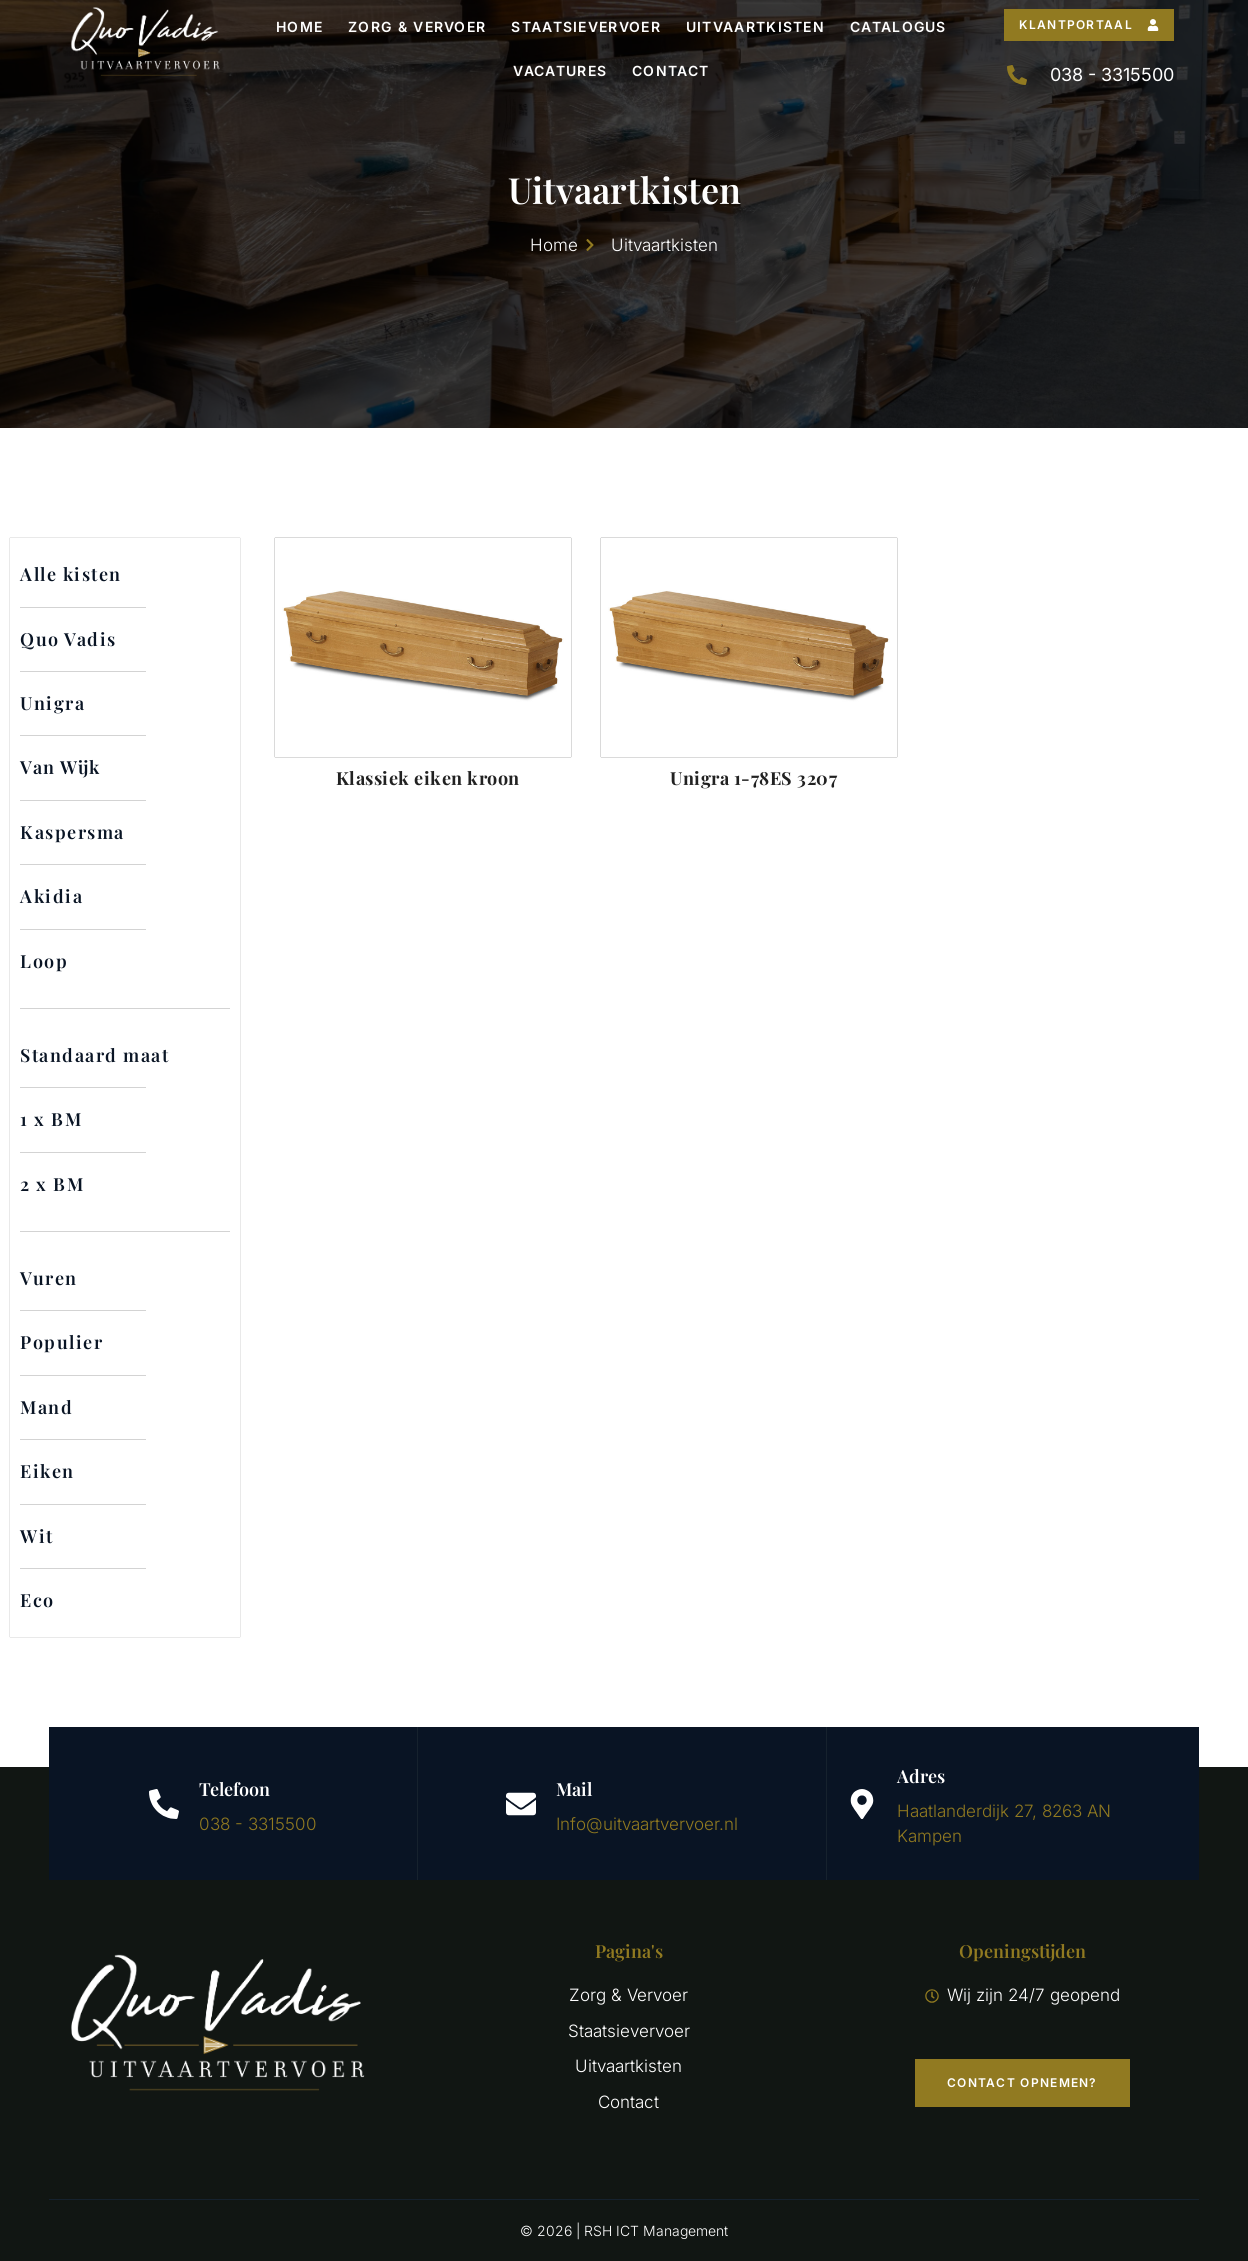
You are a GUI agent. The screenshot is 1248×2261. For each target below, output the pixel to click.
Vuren (49, 1278)
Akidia (51, 896)
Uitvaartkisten (755, 26)
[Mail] (521, 1804)
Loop (44, 961)
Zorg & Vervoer (417, 26)
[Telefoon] (164, 1804)
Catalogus (898, 26)
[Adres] (862, 1804)
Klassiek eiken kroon (428, 778)
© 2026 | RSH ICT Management (624, 2230)
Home (299, 26)
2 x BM (52, 1184)
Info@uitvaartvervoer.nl (647, 1824)
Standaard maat (94, 1055)
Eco (37, 1600)
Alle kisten (71, 574)
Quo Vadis (68, 639)
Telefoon (234, 1789)
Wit (37, 1536)
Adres (921, 1776)
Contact (670, 70)
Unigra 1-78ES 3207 (753, 778)
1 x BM (51, 1119)
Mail (574, 1789)
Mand (46, 1407)
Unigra (52, 703)
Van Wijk (60, 767)
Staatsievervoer (586, 26)
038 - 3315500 (258, 1824)
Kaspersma (72, 832)
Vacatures (560, 70)
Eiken (47, 1471)
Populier (61, 1342)
